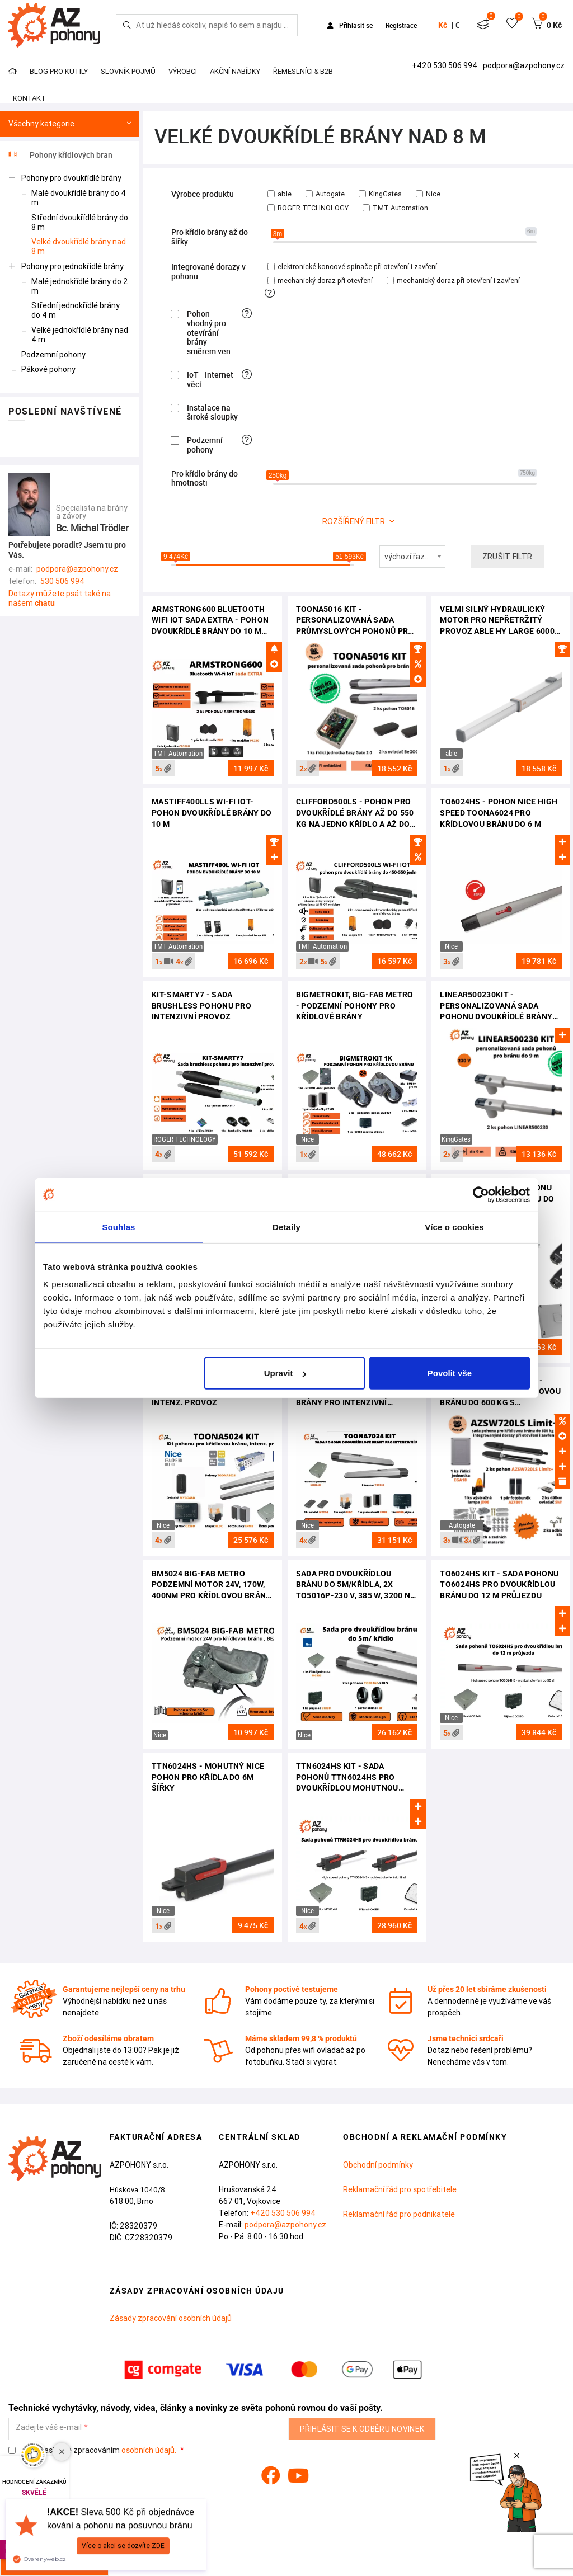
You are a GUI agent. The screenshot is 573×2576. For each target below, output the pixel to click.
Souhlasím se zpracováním (93, 2450)
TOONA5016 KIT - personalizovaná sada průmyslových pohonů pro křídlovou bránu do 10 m (355, 621)
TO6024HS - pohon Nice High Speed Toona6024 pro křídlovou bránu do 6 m (498, 812)
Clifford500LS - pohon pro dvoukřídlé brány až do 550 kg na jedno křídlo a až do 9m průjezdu (355, 813)
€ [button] (457, 25)
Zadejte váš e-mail (49, 2427)
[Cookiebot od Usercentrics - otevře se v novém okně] (481, 1194)
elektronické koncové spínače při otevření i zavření (352, 266)
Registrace (401, 25)
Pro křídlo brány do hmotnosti (204, 478)
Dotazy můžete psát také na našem (59, 598)
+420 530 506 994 (445, 65)
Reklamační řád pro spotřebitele (400, 2189)
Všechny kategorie (69, 124)
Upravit (285, 1373)
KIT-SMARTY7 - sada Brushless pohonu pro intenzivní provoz (201, 1005)
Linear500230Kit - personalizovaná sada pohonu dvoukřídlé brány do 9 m (496, 1006)
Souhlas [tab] (118, 1226)
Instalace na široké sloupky (212, 412)
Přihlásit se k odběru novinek (362, 2429)
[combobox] (412, 556)
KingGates (380, 194)
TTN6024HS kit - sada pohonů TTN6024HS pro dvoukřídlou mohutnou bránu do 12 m (347, 1778)
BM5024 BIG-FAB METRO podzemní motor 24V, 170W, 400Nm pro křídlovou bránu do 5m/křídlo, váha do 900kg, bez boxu (212, 1585)
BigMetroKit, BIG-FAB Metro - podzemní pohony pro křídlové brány (355, 1005)
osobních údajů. (148, 2450)
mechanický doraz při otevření (320, 280)
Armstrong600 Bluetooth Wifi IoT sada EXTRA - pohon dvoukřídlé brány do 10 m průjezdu (210, 621)
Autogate (325, 194)
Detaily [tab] (286, 1226)
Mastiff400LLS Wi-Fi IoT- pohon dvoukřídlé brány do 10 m (212, 812)
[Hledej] (127, 25)
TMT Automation (395, 208)
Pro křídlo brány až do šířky (209, 237)
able (279, 194)
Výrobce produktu (202, 194)
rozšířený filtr (353, 521)
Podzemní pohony (205, 445)
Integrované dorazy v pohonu (208, 271)
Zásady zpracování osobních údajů (171, 2318)
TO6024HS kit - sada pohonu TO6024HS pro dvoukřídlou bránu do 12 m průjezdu (499, 1584)
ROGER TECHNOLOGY (308, 208)
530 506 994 (62, 581)
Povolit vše (450, 1373)
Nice (428, 194)
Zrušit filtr (507, 557)
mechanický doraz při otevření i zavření (453, 280)
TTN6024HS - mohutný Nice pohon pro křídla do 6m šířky (208, 1777)
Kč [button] (442, 25)
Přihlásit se (350, 25)
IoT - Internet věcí (210, 379)
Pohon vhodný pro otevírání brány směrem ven (209, 332)
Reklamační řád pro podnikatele (399, 2214)
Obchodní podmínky (378, 2165)
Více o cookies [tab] (454, 1226)
